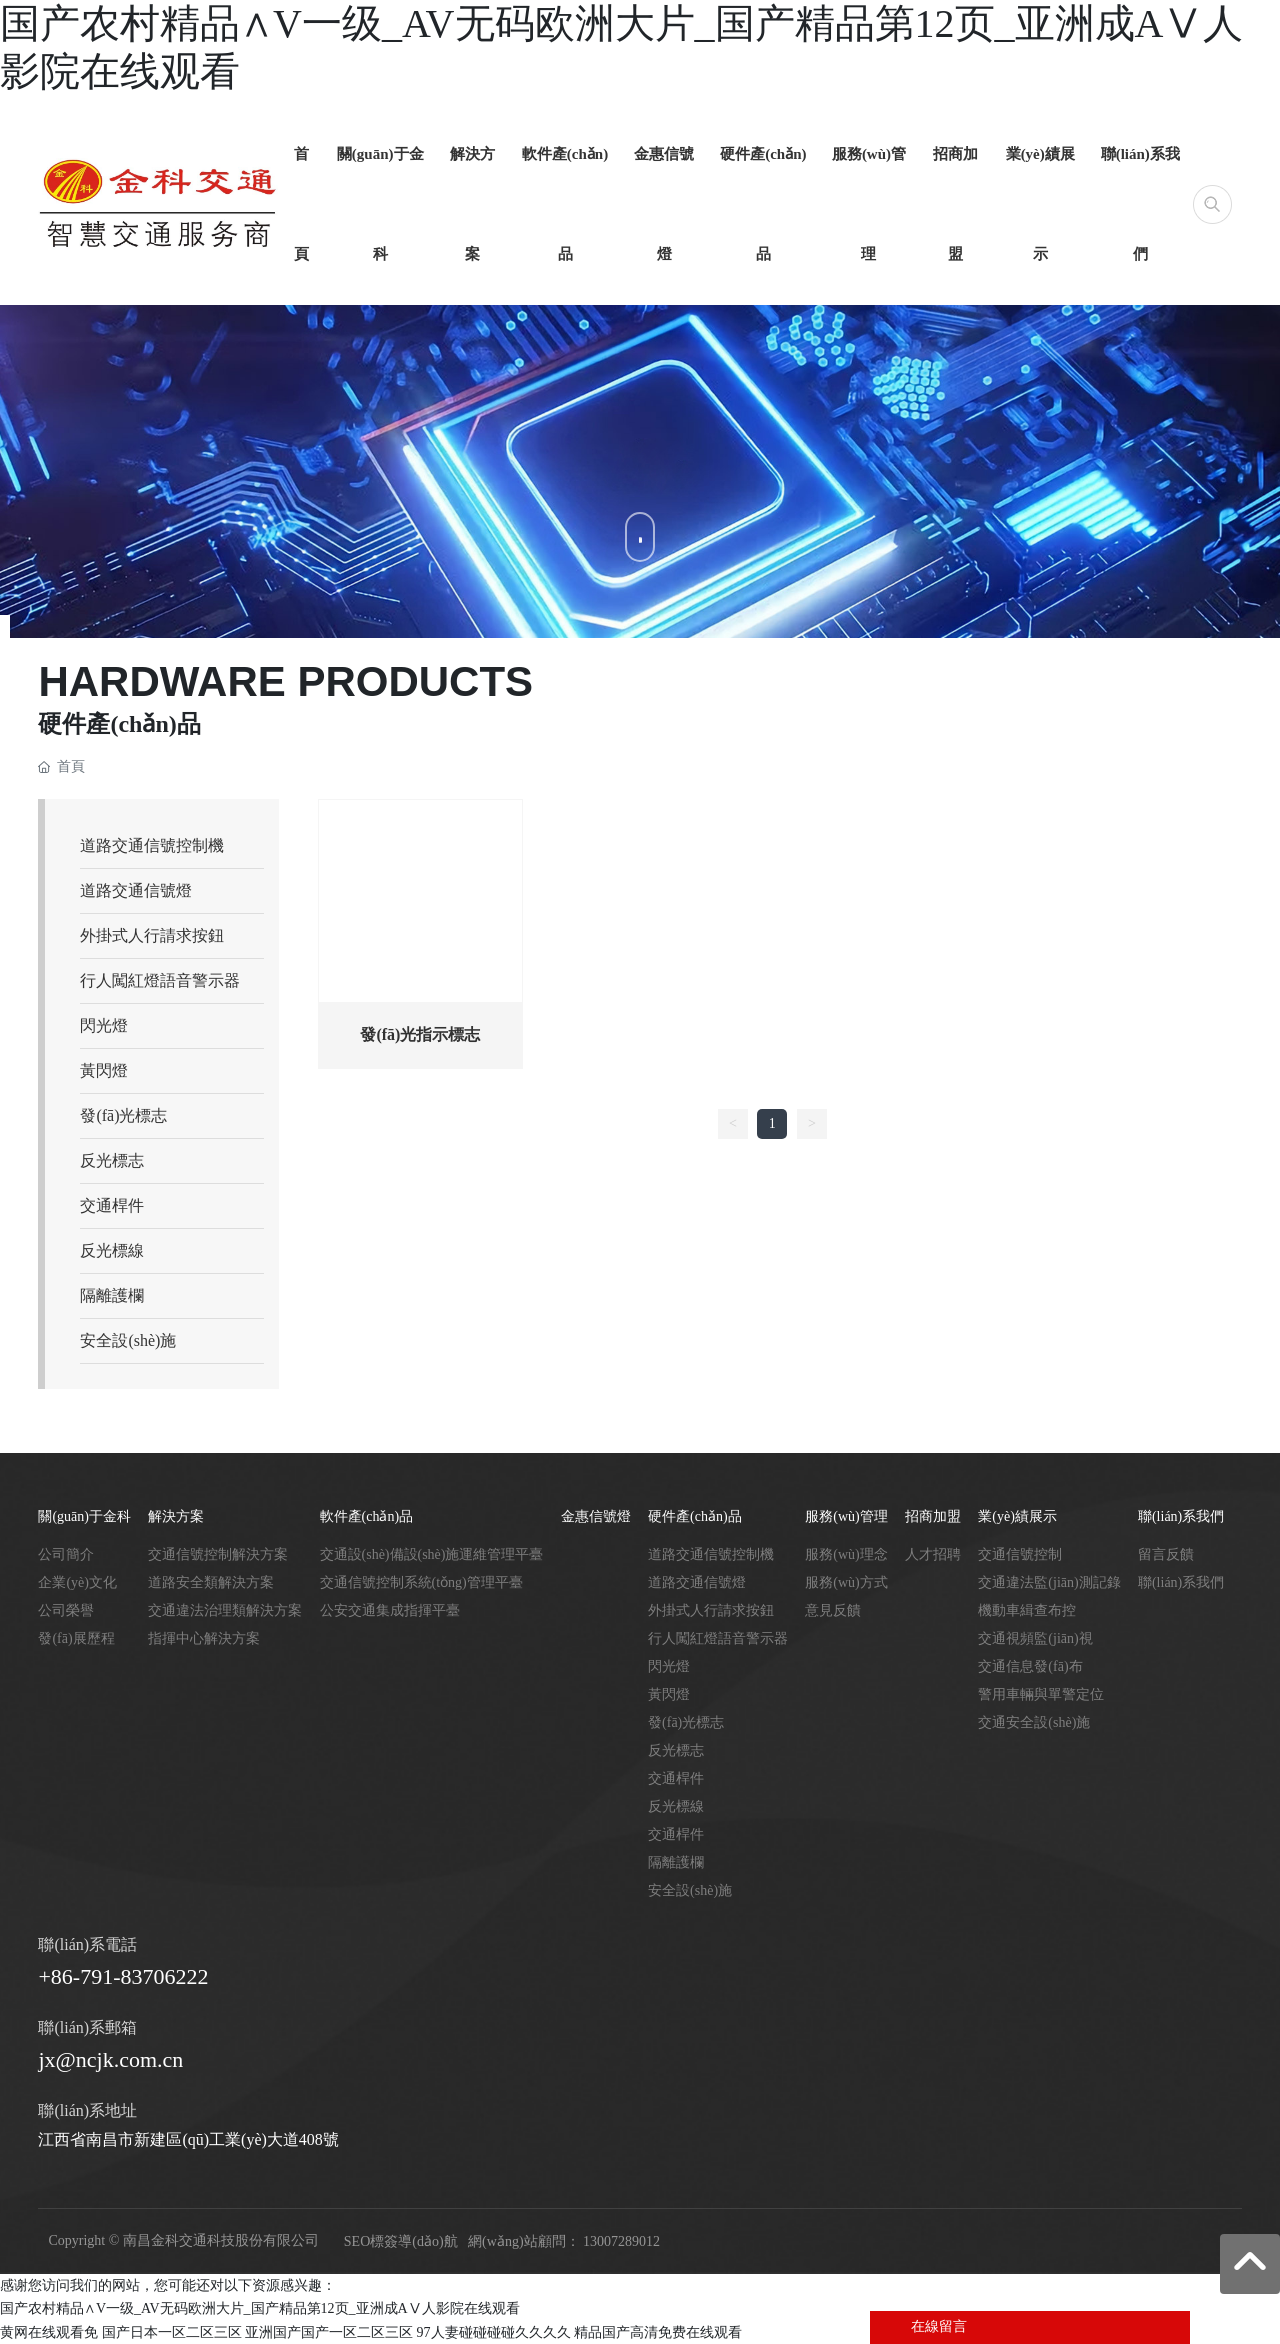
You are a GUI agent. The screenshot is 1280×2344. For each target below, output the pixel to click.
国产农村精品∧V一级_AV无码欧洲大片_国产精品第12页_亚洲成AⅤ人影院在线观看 (260, 2308)
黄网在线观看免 (49, 2332)
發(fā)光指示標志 (420, 1034)
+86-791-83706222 (123, 1976)
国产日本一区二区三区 (172, 2332)
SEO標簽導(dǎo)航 (401, 2241)
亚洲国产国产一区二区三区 (329, 2332)
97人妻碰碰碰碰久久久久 (494, 2332)
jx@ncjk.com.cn (110, 2059)
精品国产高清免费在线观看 (658, 2332)
